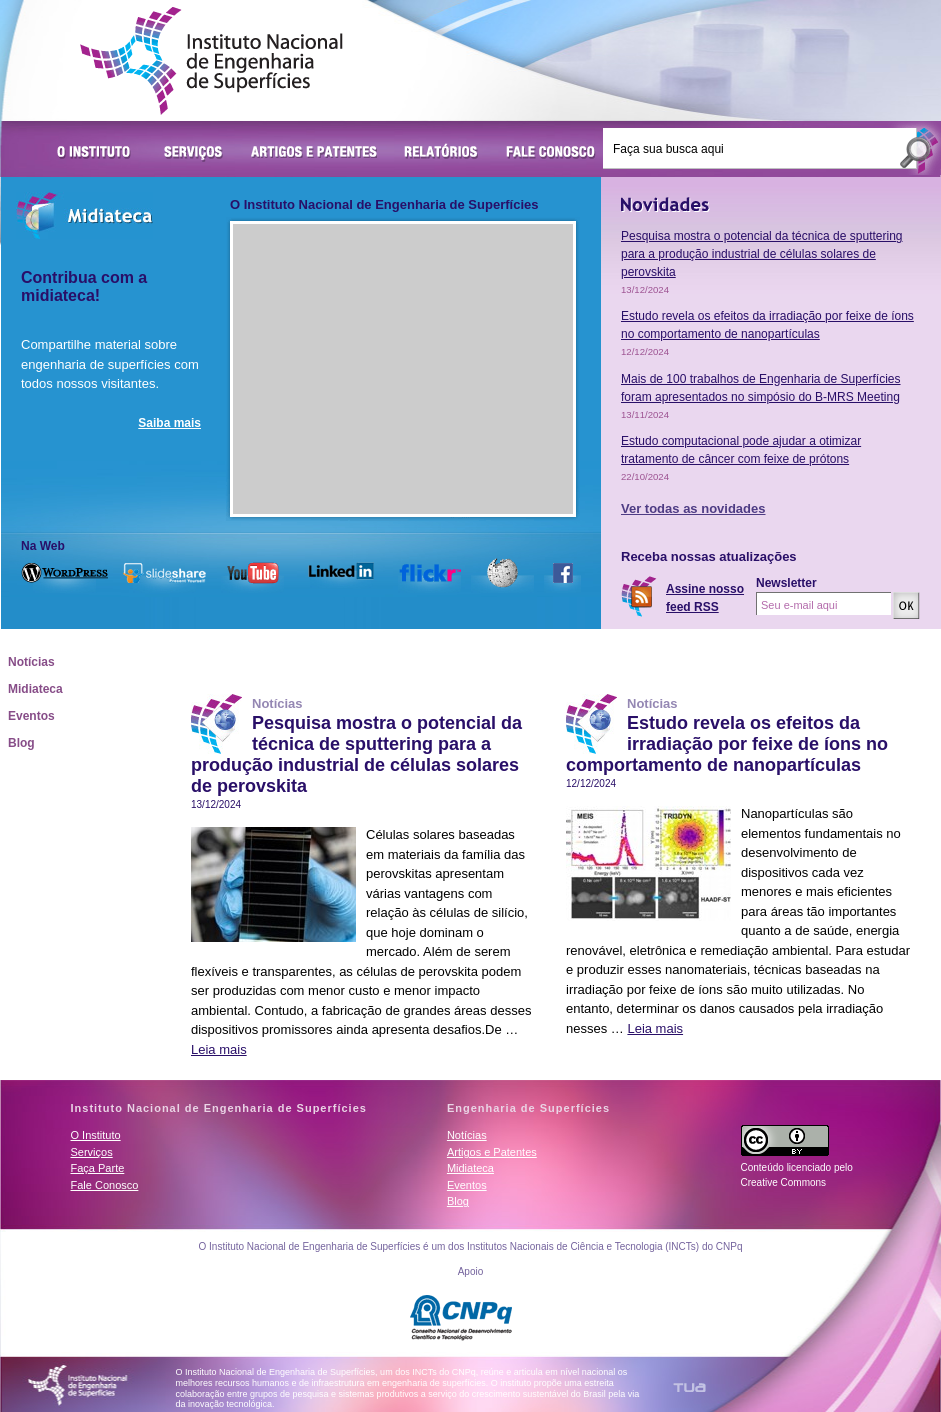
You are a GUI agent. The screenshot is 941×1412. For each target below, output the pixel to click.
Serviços (194, 153)
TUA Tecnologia (689, 1387)
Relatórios (441, 153)
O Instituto (97, 153)
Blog (21, 743)
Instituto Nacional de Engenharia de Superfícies (211, 61)
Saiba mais (169, 423)
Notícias (31, 662)
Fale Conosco (551, 153)
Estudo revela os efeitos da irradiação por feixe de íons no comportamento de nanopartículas (727, 744)
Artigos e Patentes (314, 153)
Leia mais (219, 1049)
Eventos (31, 716)
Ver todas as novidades (693, 508)
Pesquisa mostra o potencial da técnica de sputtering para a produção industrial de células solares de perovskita (762, 254)
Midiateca (35, 689)
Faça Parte (98, 1168)
